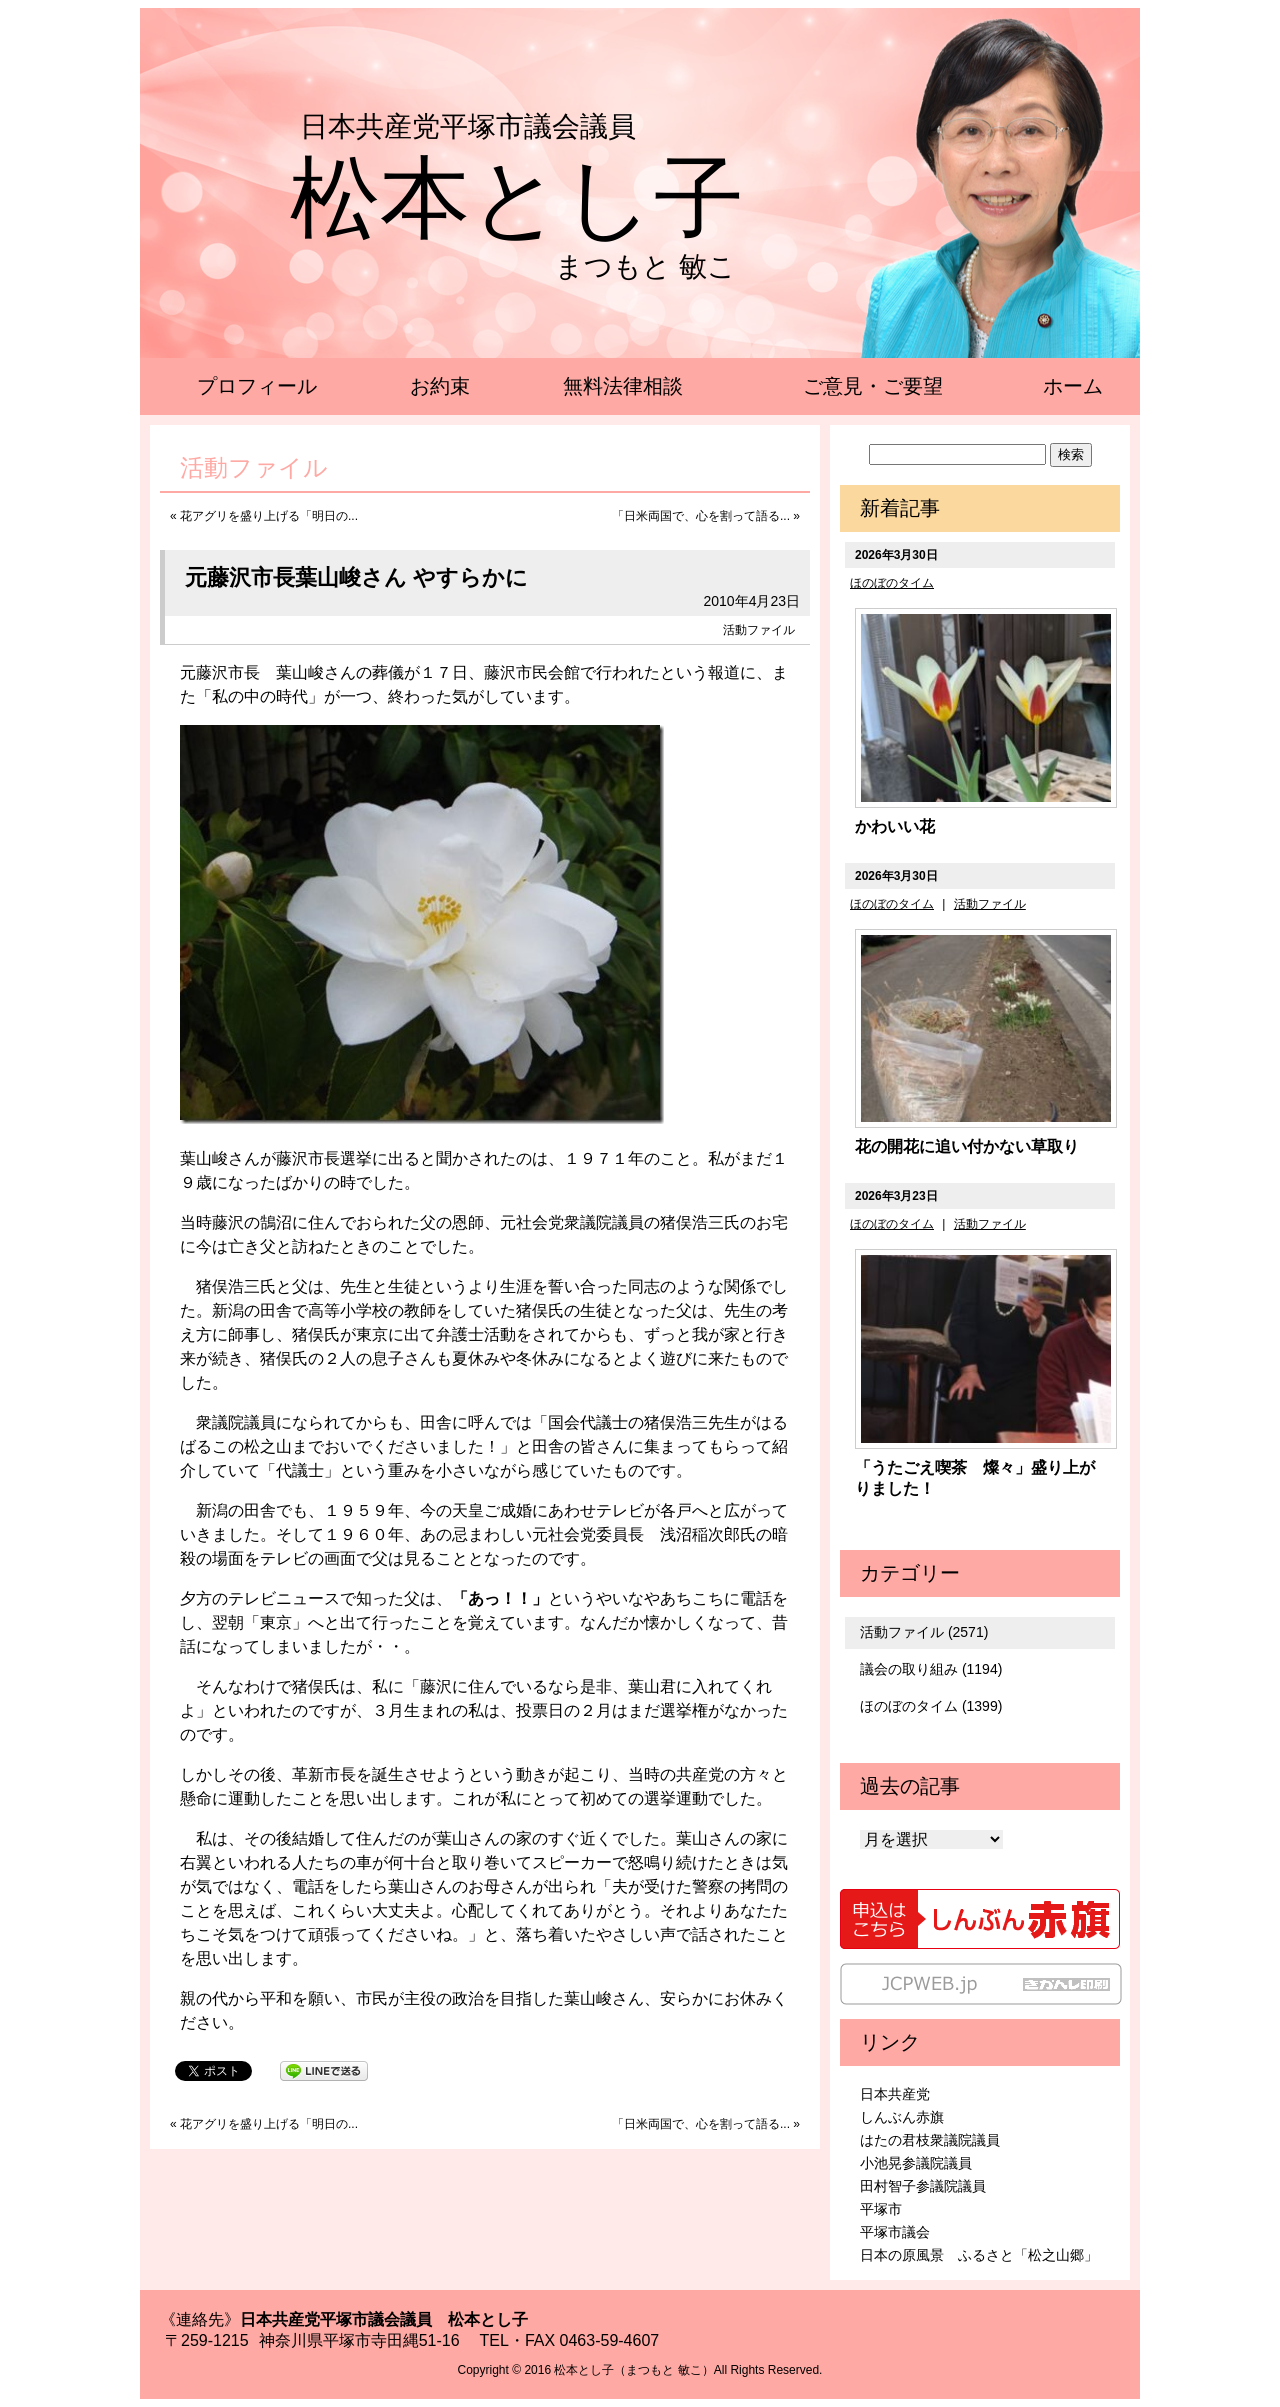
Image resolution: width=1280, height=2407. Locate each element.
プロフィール (257, 386)
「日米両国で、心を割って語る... (701, 516)
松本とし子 (517, 198)
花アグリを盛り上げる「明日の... (269, 516)
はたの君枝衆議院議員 (930, 2140)
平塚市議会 (895, 2232)
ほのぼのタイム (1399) (931, 1706)
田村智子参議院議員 (923, 2186)
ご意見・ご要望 (873, 386)
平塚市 (881, 2209)
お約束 (440, 386)
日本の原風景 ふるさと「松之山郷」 (979, 2255)
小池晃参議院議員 (916, 2163)
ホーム (1073, 386)
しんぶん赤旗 (902, 2117)
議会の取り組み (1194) (931, 1669)
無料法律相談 (623, 386)
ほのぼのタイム (892, 583)
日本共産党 (895, 2094)
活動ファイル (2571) (924, 1632)
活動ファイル (759, 630)
